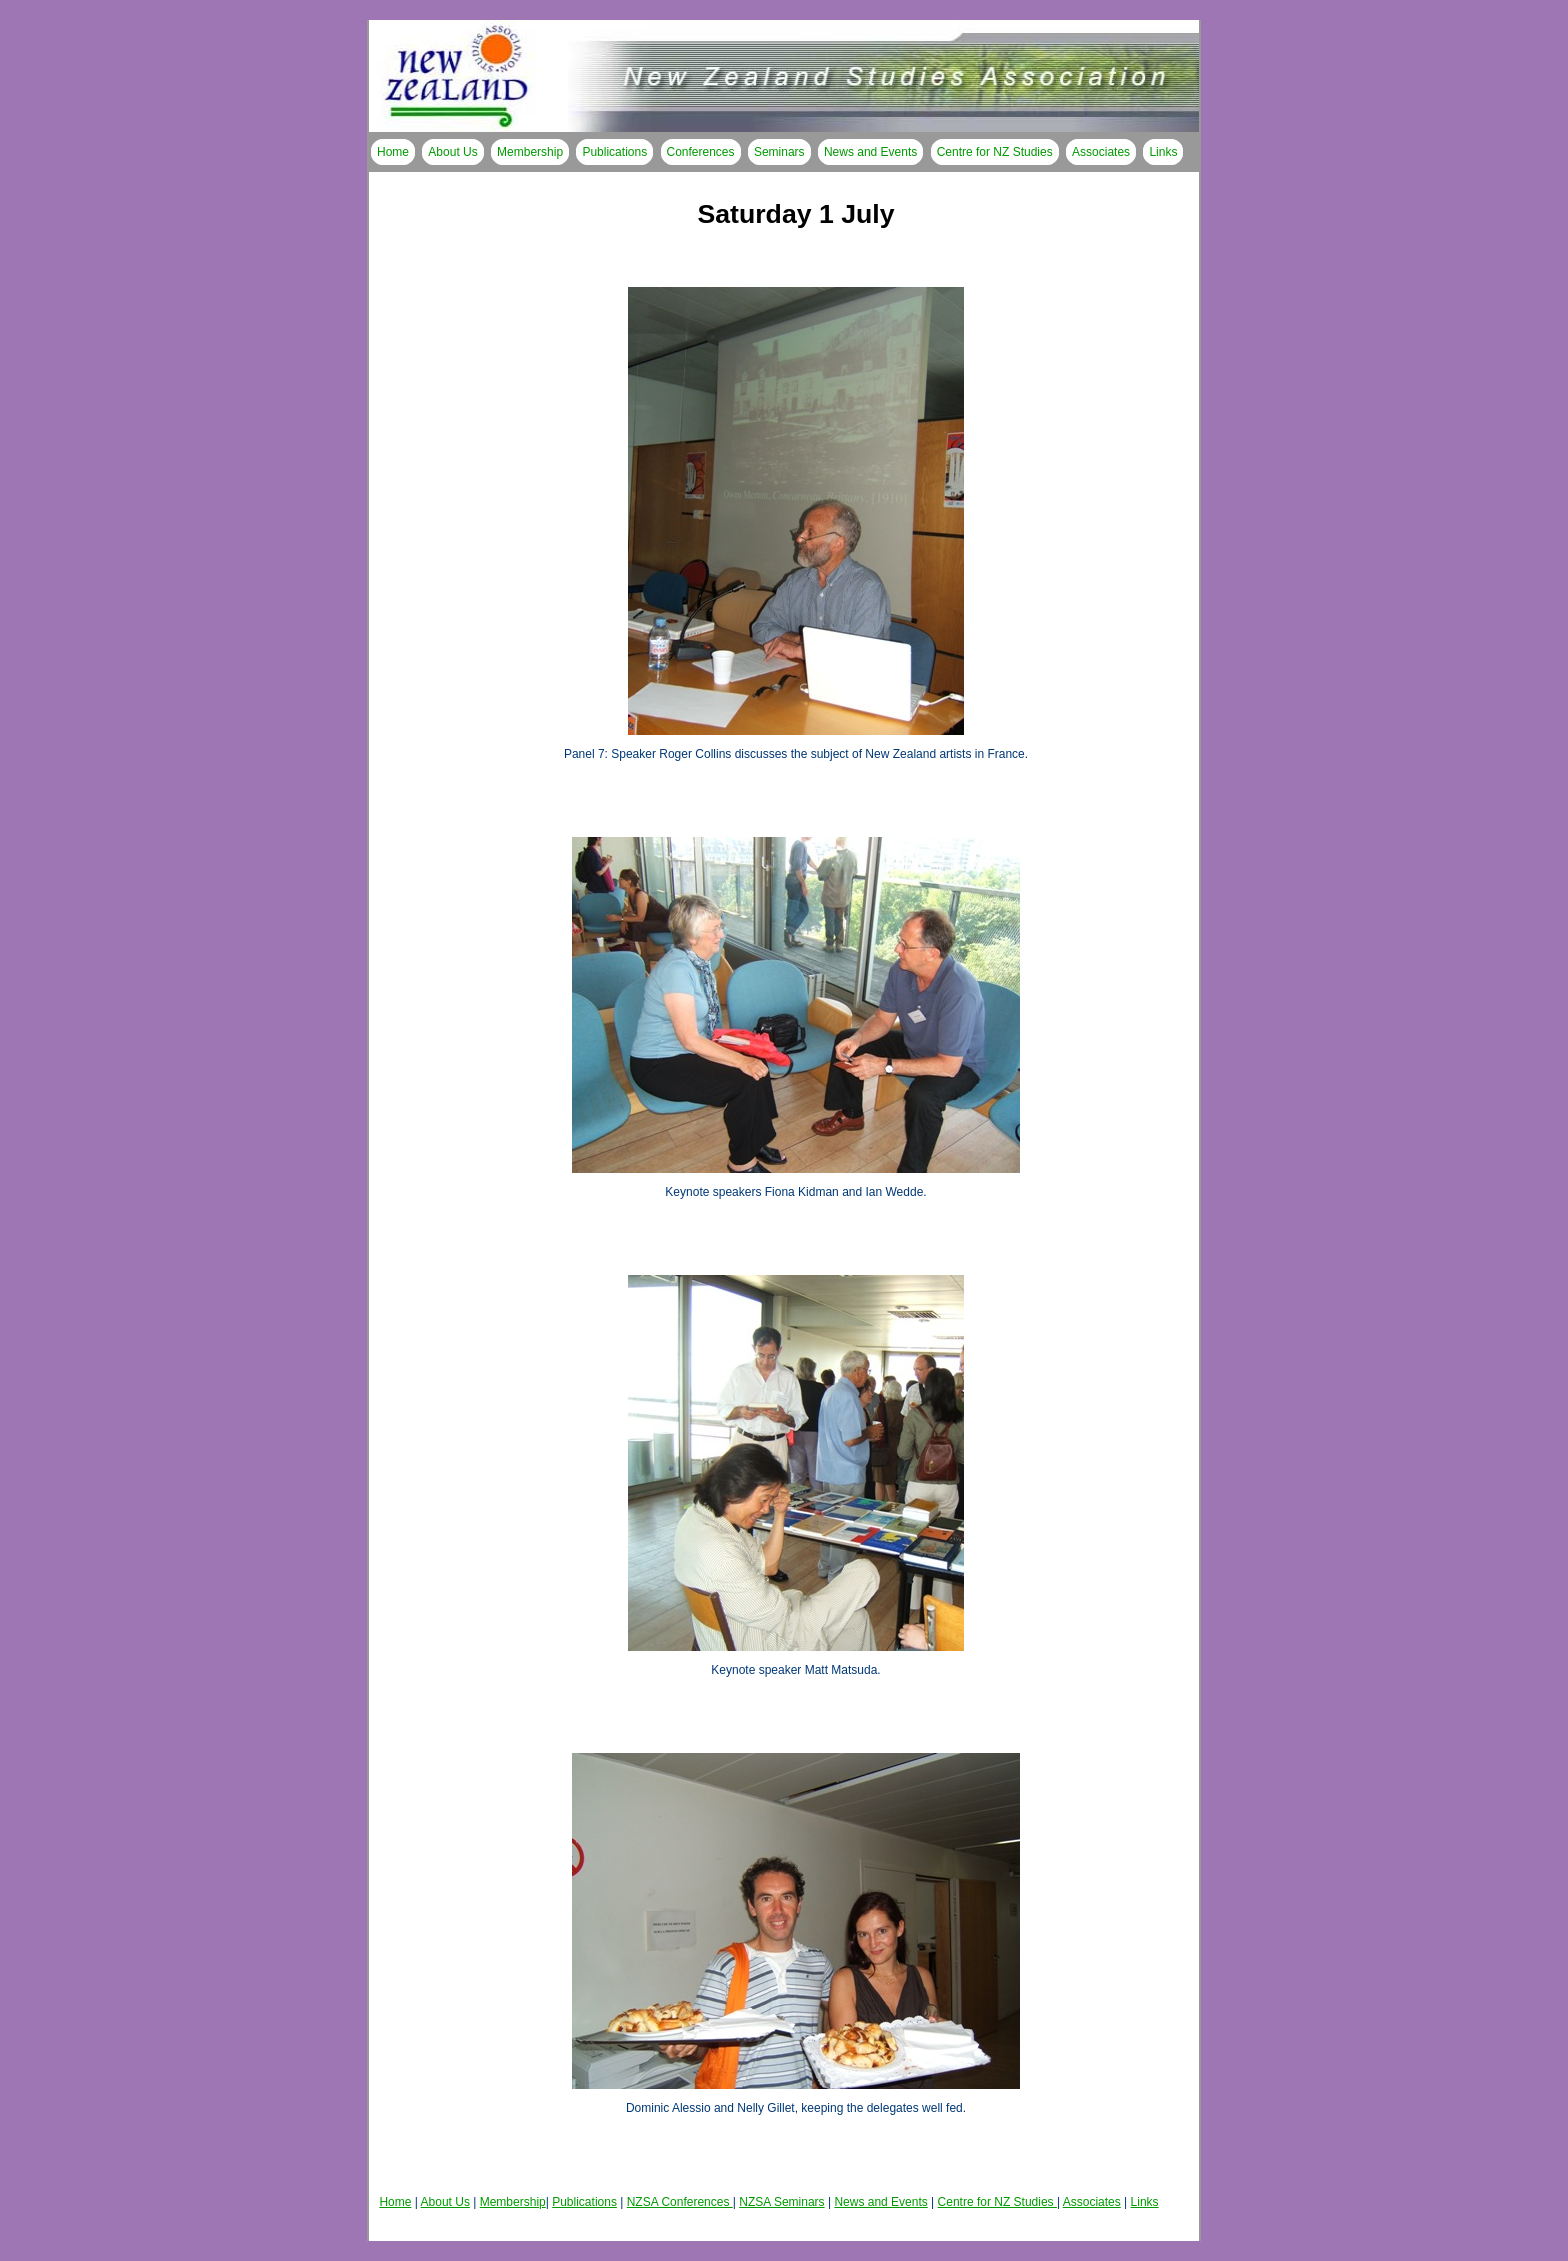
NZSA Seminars (781, 2202)
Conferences (701, 152)
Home (393, 152)
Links (1163, 152)
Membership (530, 152)
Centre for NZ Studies (995, 152)
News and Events (870, 152)
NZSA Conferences (680, 2202)
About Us (452, 152)
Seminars (779, 152)
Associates (1101, 152)
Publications (614, 152)
